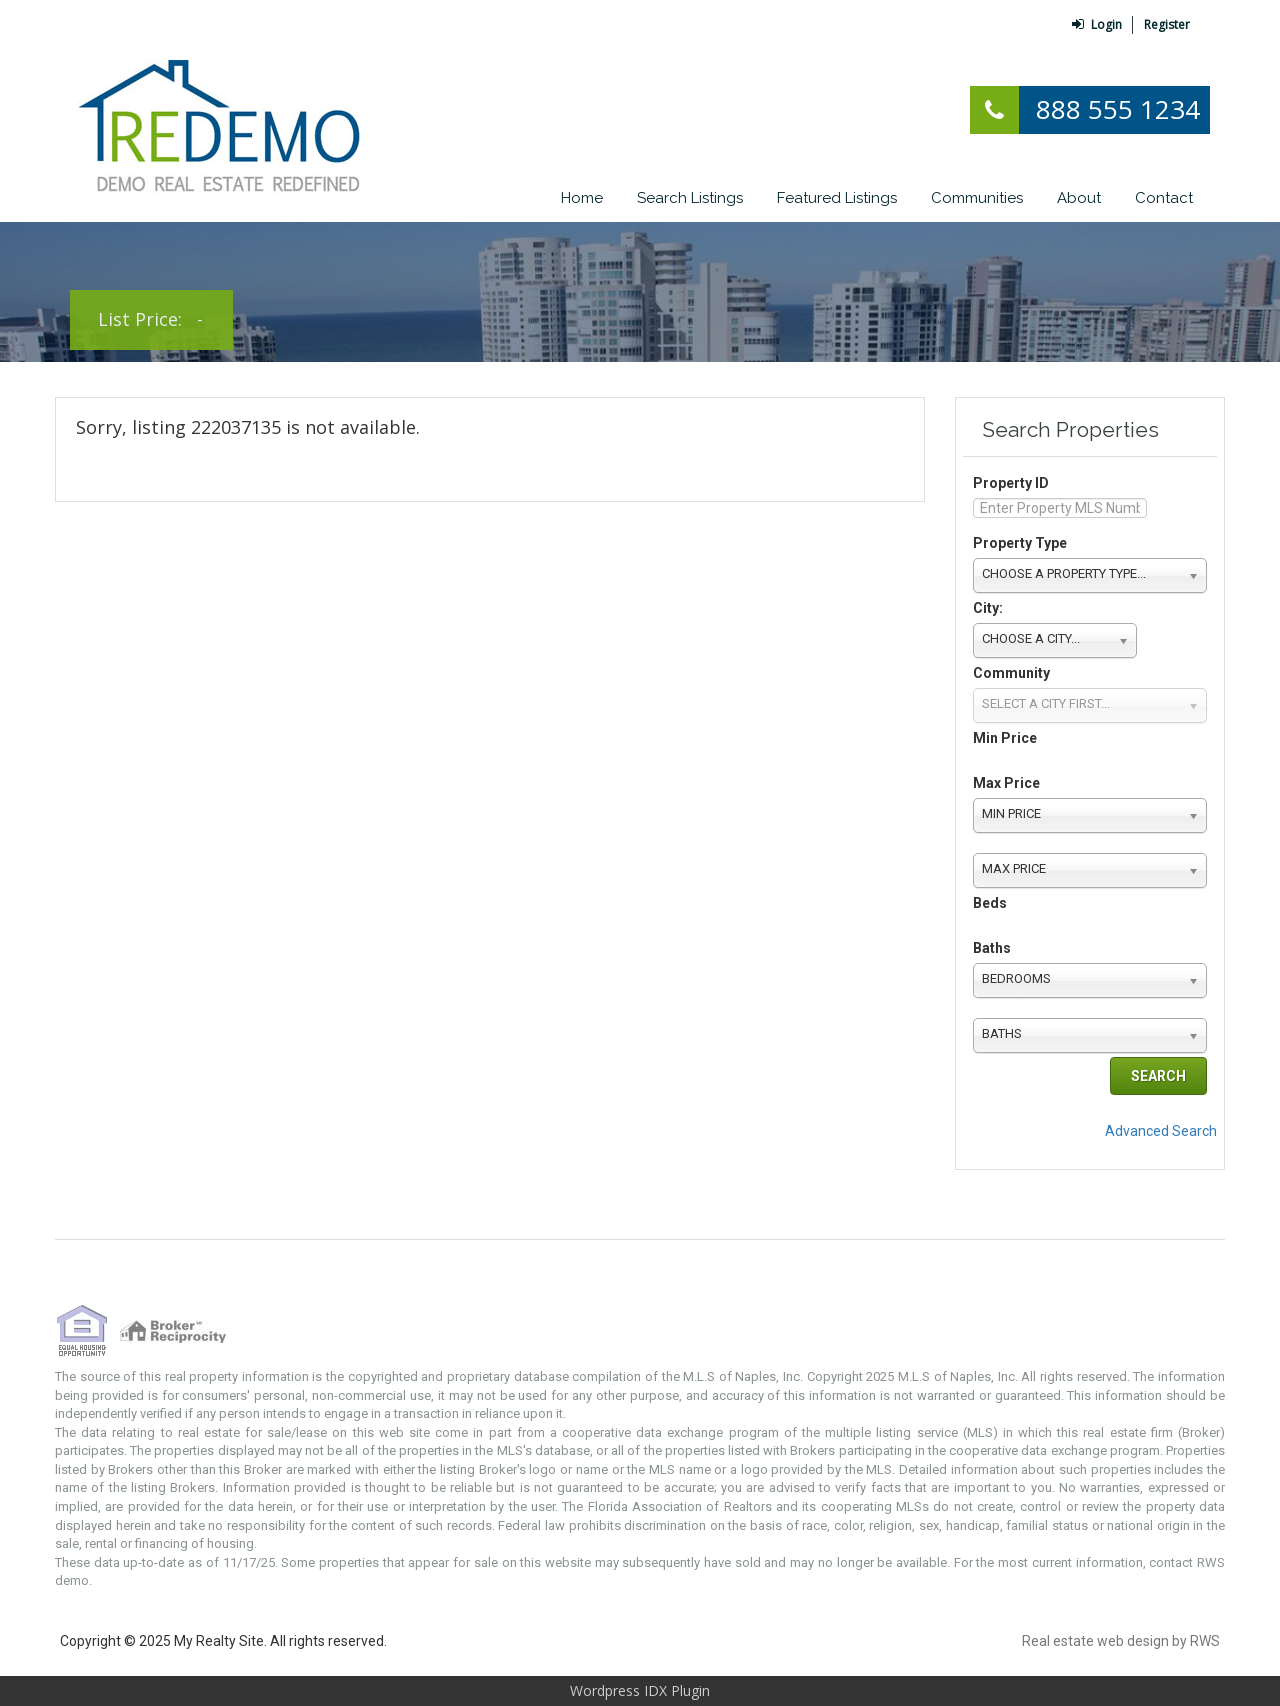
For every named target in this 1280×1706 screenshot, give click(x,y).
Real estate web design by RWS (1121, 1641)
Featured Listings (837, 198)
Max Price (1006, 783)
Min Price (1005, 738)
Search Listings (690, 198)
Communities (977, 198)
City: (988, 608)
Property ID (1011, 483)
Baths (992, 948)
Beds (990, 903)
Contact (1164, 198)
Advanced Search (1161, 1131)
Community (1011, 673)
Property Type (1020, 543)
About (1079, 198)
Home (582, 198)
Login (1097, 24)
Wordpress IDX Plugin (640, 1690)
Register (1167, 24)
